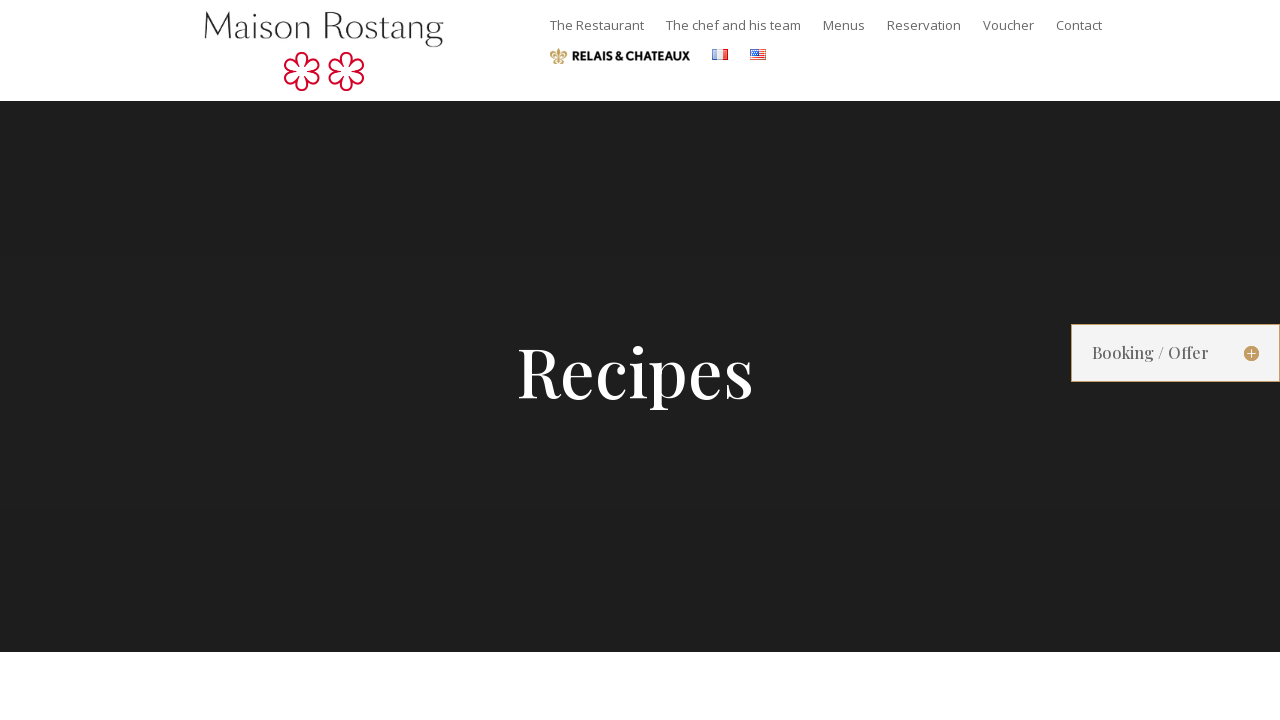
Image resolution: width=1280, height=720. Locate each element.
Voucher (1008, 26)
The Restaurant (597, 26)
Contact (1079, 26)
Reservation (924, 26)
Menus (844, 26)
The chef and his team (733, 26)
